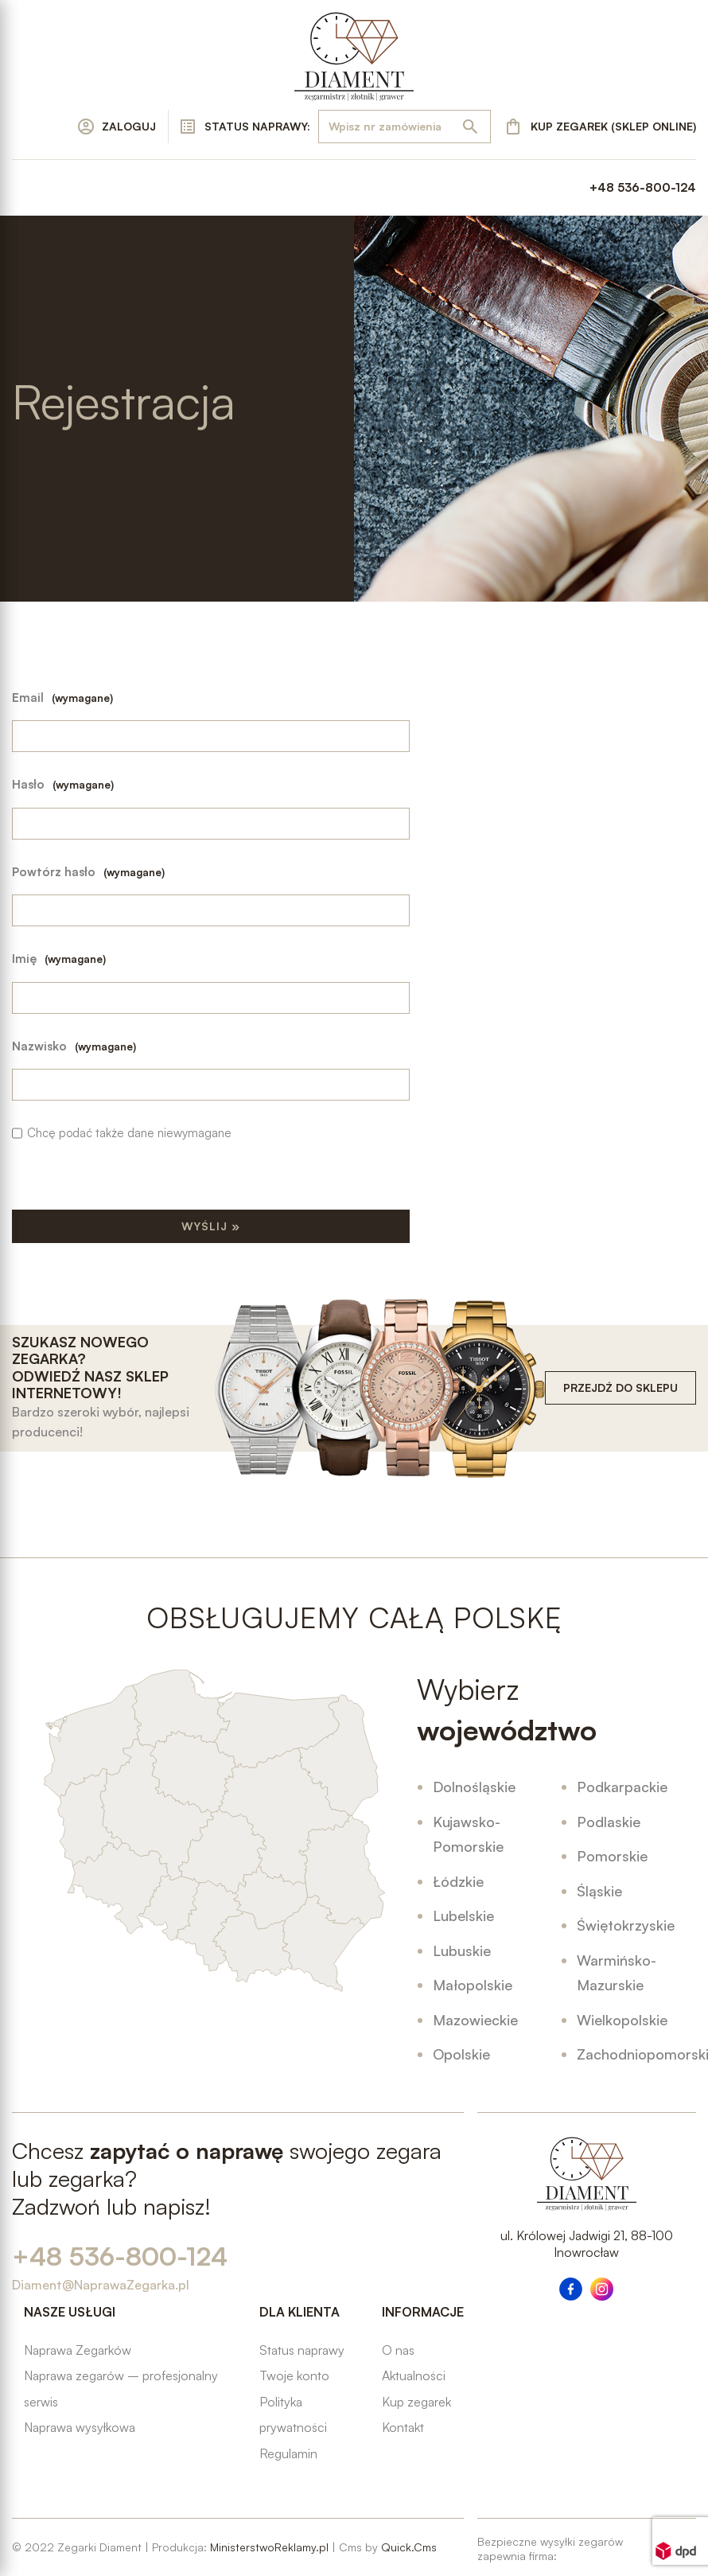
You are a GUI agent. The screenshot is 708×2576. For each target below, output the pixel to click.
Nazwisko (74, 1046)
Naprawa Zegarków (77, 2350)
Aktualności (413, 2375)
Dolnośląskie (474, 1786)
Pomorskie (612, 1856)
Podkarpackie (622, 1786)
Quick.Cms (409, 2547)
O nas (398, 2350)
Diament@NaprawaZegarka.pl (100, 2285)
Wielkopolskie (622, 2019)
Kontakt (403, 2427)
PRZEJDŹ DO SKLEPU (620, 1387)
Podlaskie (608, 1821)
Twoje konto (294, 2375)
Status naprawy (301, 2350)
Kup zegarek (416, 2402)
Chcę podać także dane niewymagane (129, 1132)
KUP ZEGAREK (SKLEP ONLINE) (613, 126)
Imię (59, 958)
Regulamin (288, 2453)
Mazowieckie (475, 2019)
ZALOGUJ (129, 126)
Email (62, 697)
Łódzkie (458, 1881)
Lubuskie (462, 1950)
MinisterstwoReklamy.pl (269, 2547)
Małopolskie (472, 1984)
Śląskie (599, 1891)
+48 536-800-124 (642, 187)
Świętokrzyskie (626, 1925)
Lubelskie (463, 1915)
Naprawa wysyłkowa (79, 2427)
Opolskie (461, 2054)
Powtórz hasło (88, 871)
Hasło (63, 784)
